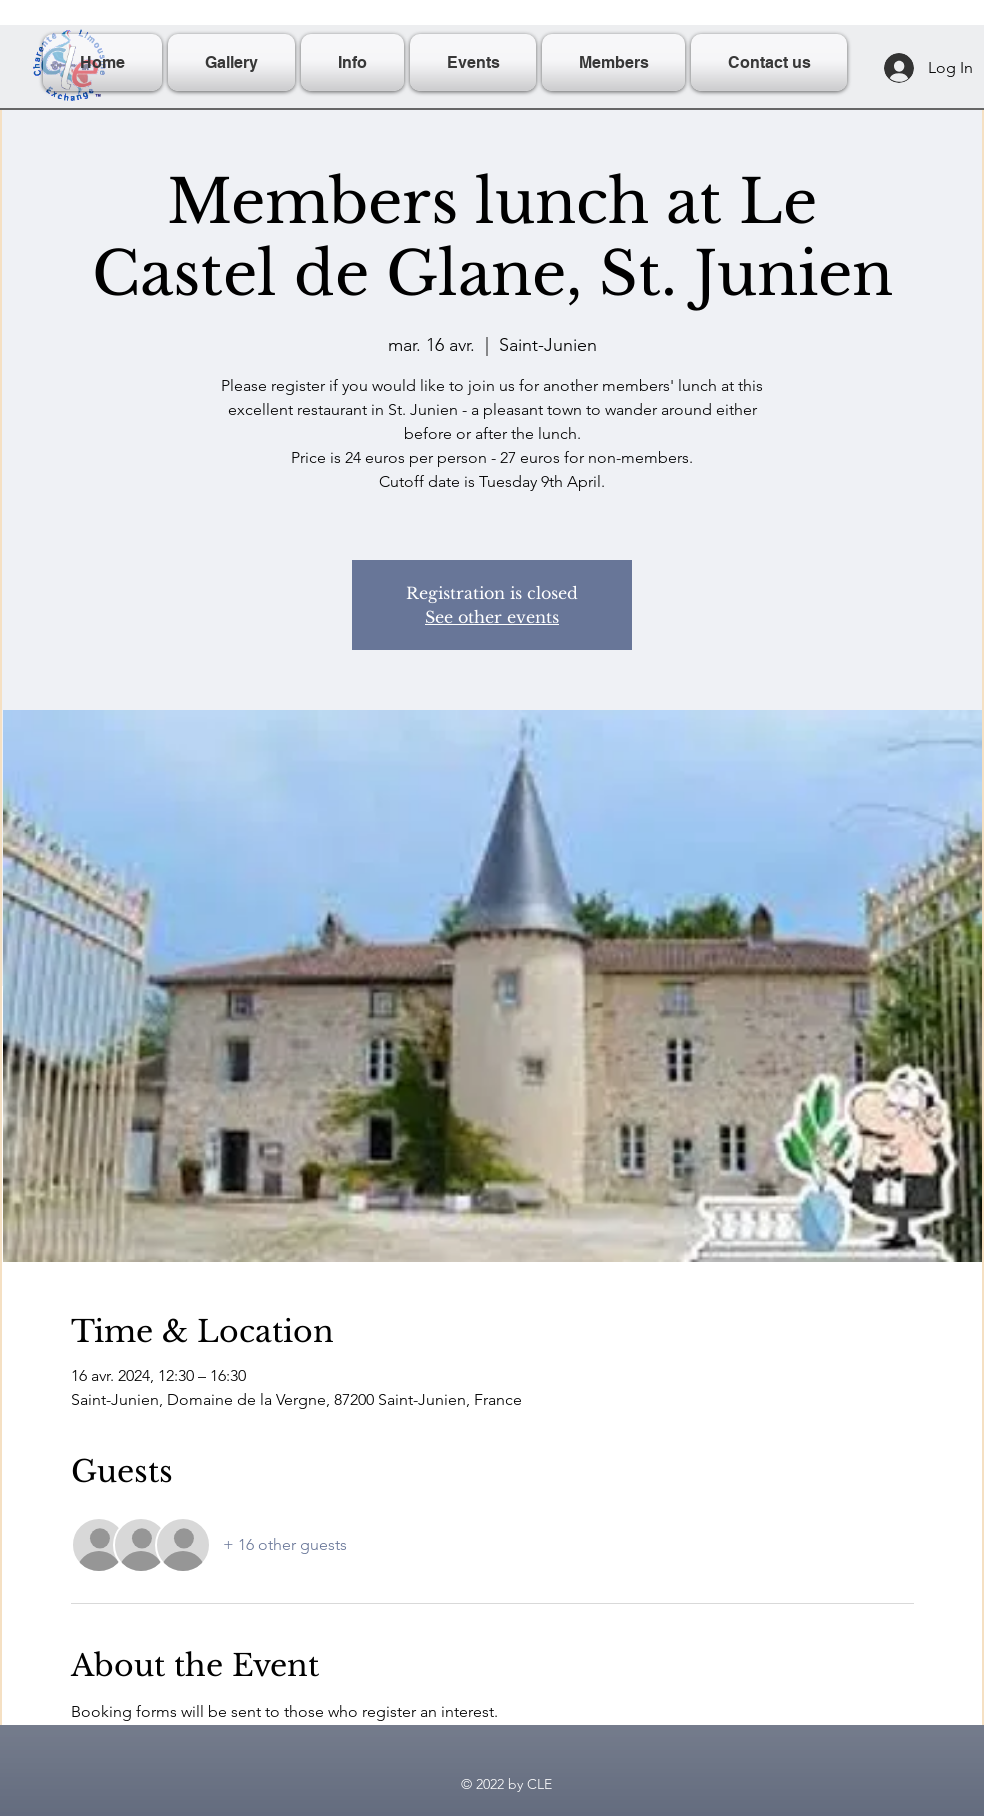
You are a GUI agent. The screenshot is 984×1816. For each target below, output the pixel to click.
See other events (492, 617)
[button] (352, 62)
